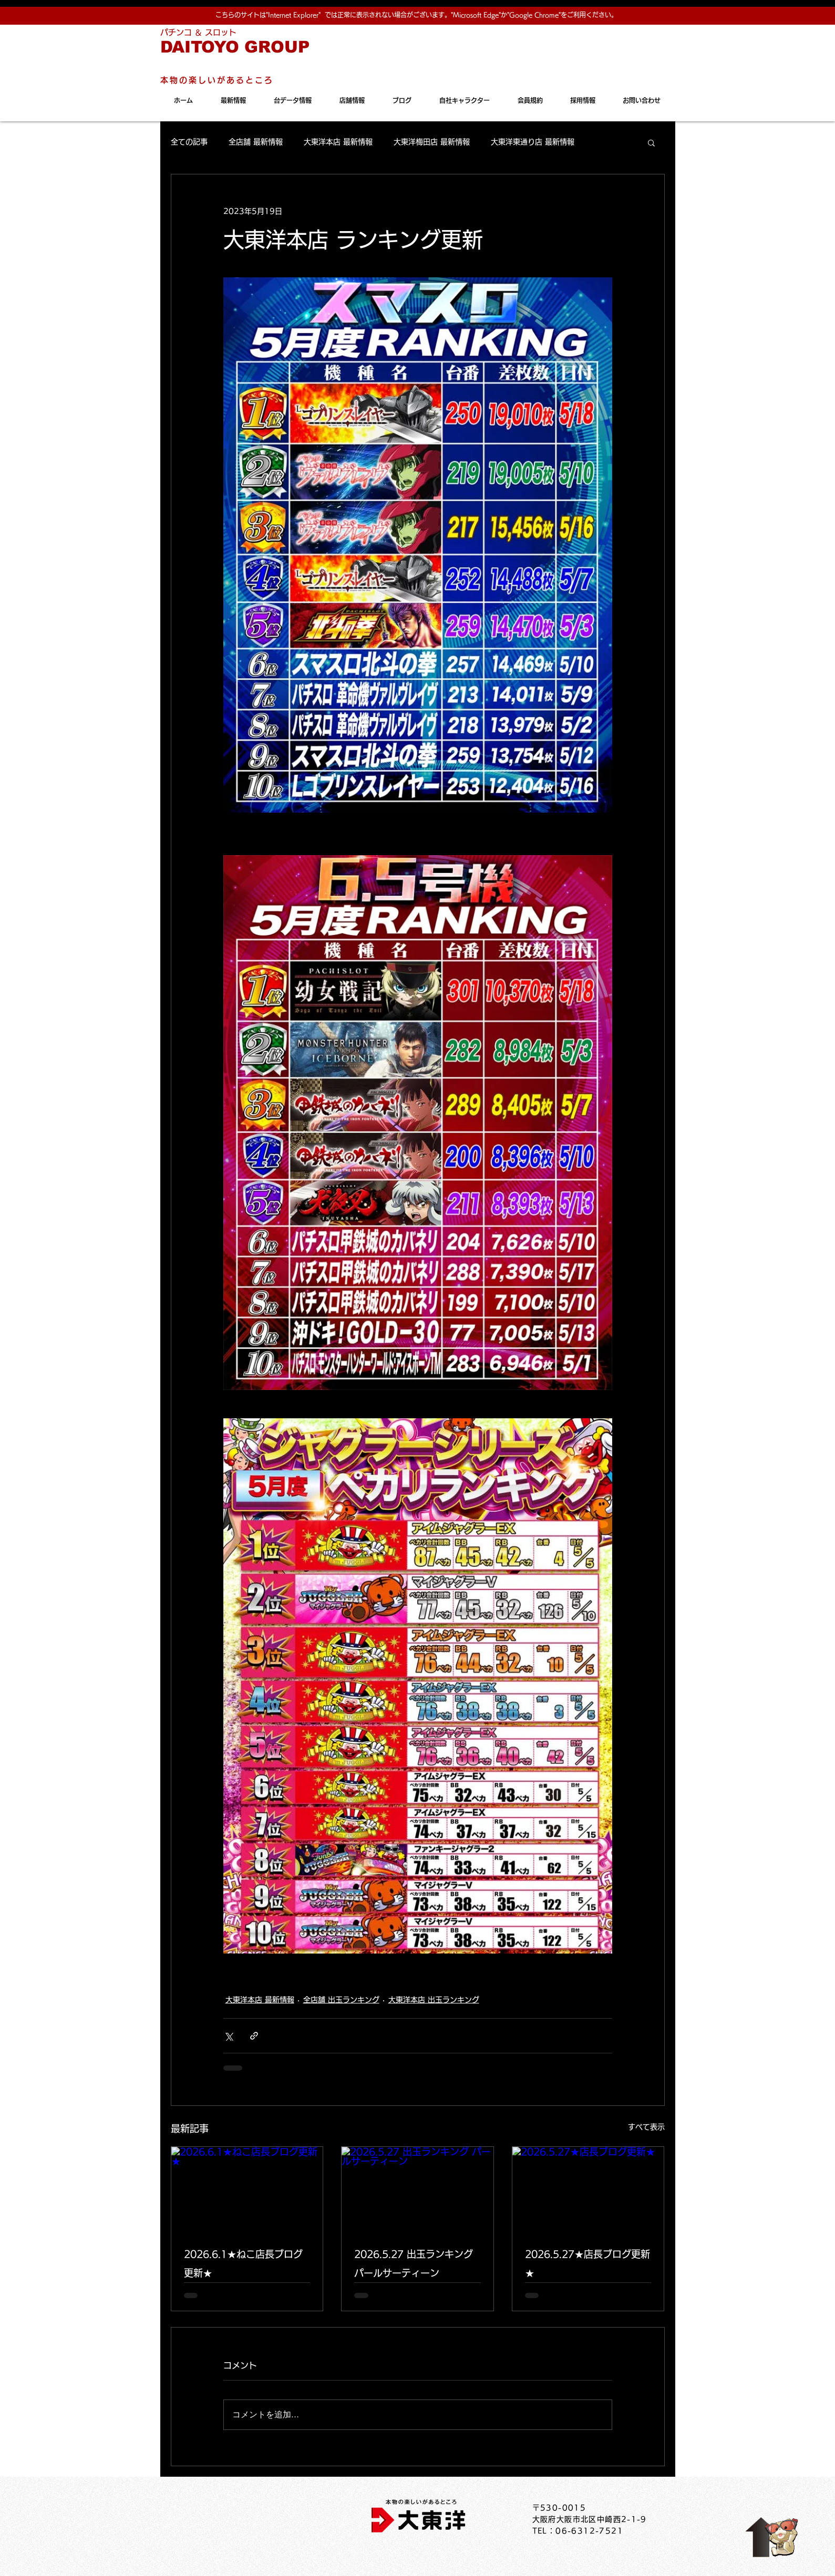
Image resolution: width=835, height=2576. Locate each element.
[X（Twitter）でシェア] (228, 2036)
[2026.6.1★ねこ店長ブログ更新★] (247, 2189)
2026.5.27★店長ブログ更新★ (587, 2263)
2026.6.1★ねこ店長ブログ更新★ (243, 2263)
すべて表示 (646, 2127)
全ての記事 (189, 142)
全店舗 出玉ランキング (341, 1999)
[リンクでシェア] (254, 2036)
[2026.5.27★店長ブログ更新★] (588, 2189)
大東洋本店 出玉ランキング (433, 1999)
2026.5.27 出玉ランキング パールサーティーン (413, 2263)
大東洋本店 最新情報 (338, 142)
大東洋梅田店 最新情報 (432, 142)
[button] (651, 142)
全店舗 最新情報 (256, 142)
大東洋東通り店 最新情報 (532, 142)
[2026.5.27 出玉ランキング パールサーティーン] (417, 2189)
